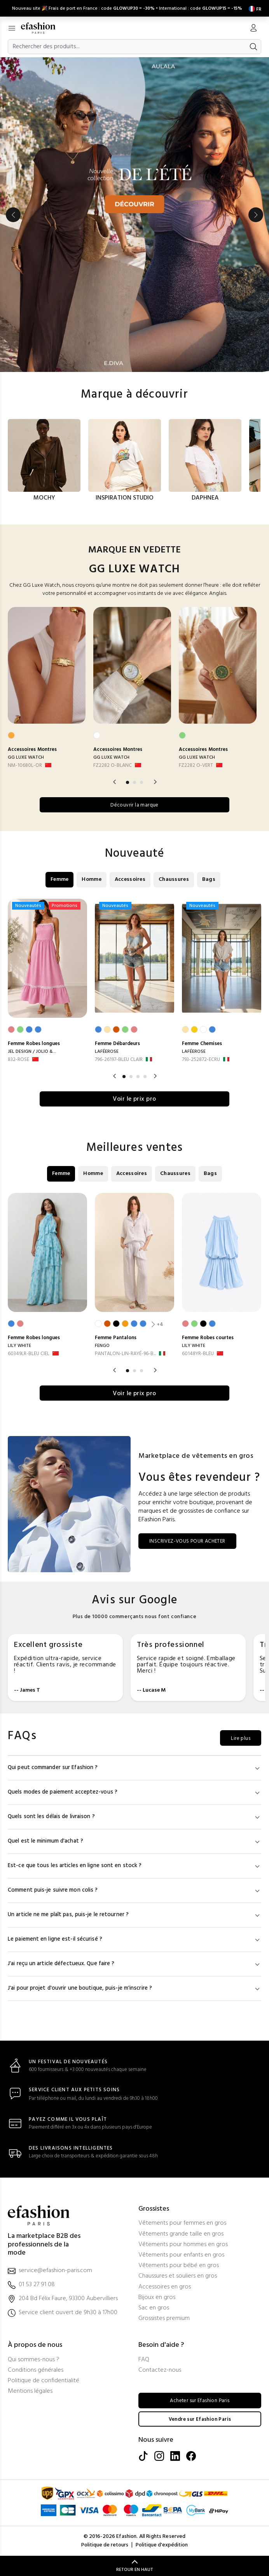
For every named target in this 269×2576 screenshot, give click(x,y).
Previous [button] (13, 213)
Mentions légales (30, 2391)
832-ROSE (18, 1059)
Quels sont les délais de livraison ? (134, 1816)
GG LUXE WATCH (26, 757)
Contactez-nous (159, 2370)
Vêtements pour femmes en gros (182, 2223)
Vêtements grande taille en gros (181, 2234)
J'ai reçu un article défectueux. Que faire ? (134, 1963)
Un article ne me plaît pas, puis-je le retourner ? (134, 1914)
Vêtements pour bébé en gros (178, 2265)
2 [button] (134, 781)
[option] (134, 213)
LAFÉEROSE (107, 1051)
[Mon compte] (253, 27)
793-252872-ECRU (201, 1059)
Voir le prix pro (134, 1098)
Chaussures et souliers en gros (177, 2276)
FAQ (143, 2359)
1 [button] (127, 781)
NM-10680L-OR (25, 765)
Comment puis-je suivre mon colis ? (134, 1889)
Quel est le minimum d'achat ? (134, 1840)
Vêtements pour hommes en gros (183, 2244)
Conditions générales (35, 2370)
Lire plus (239, 1737)
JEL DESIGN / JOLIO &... (32, 1051)
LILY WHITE (19, 1345)
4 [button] (145, 1075)
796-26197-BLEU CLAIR (119, 1059)
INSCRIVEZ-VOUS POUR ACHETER (191, 1540)
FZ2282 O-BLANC (112, 765)
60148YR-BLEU (198, 1353)
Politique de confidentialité (43, 2380)
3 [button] (141, 781)
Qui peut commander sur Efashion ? (134, 1767)
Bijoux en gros (156, 2297)
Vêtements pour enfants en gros (181, 2255)
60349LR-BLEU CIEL (28, 1353)
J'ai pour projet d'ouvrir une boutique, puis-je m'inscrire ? (134, 1987)
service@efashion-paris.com (55, 2270)
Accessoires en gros (164, 2286)
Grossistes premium (164, 2318)
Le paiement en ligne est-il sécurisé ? (134, 1938)
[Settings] (253, 7)
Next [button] (255, 213)
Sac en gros (153, 2307)
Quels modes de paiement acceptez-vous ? (134, 1791)
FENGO (102, 1345)
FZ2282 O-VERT (196, 765)
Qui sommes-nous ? (33, 2359)
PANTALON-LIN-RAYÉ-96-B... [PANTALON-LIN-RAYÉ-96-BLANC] (125, 1353)
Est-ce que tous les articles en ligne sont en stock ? (134, 1865)
